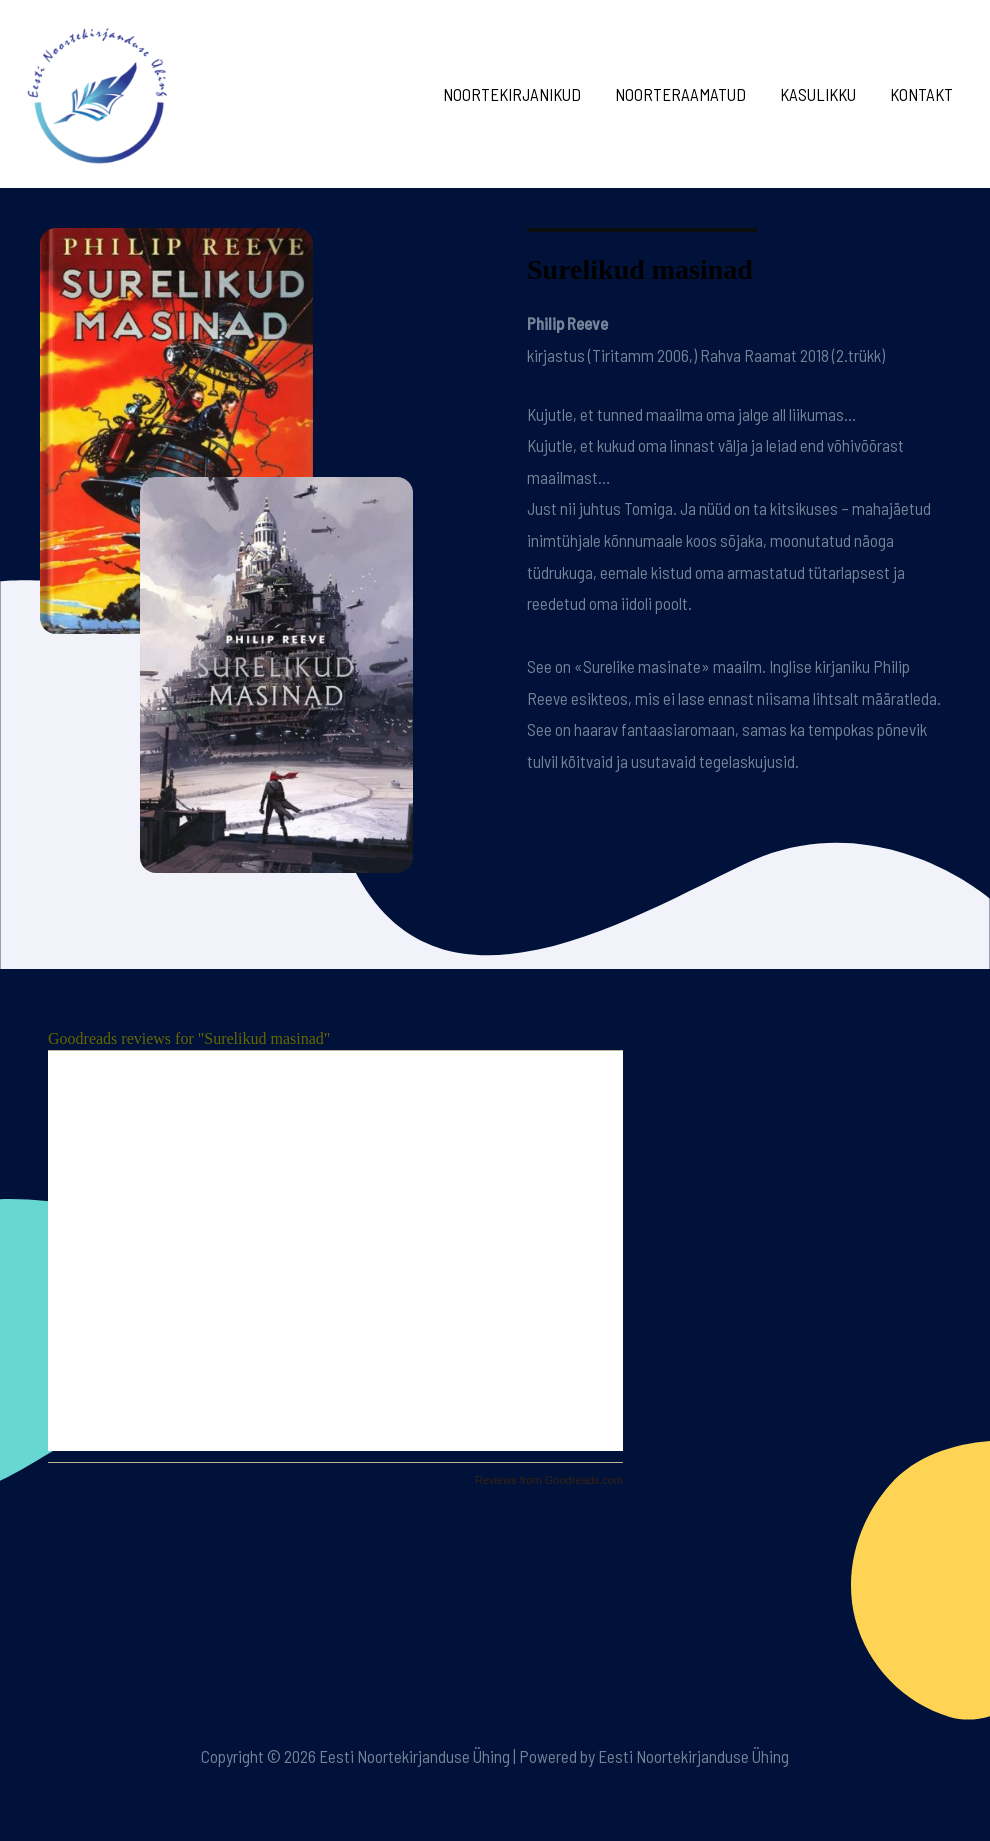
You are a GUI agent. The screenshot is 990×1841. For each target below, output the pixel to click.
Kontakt (921, 94)
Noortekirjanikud (512, 94)
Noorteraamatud (680, 94)
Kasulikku (818, 94)
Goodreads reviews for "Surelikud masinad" (189, 1038)
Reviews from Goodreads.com (549, 1480)
